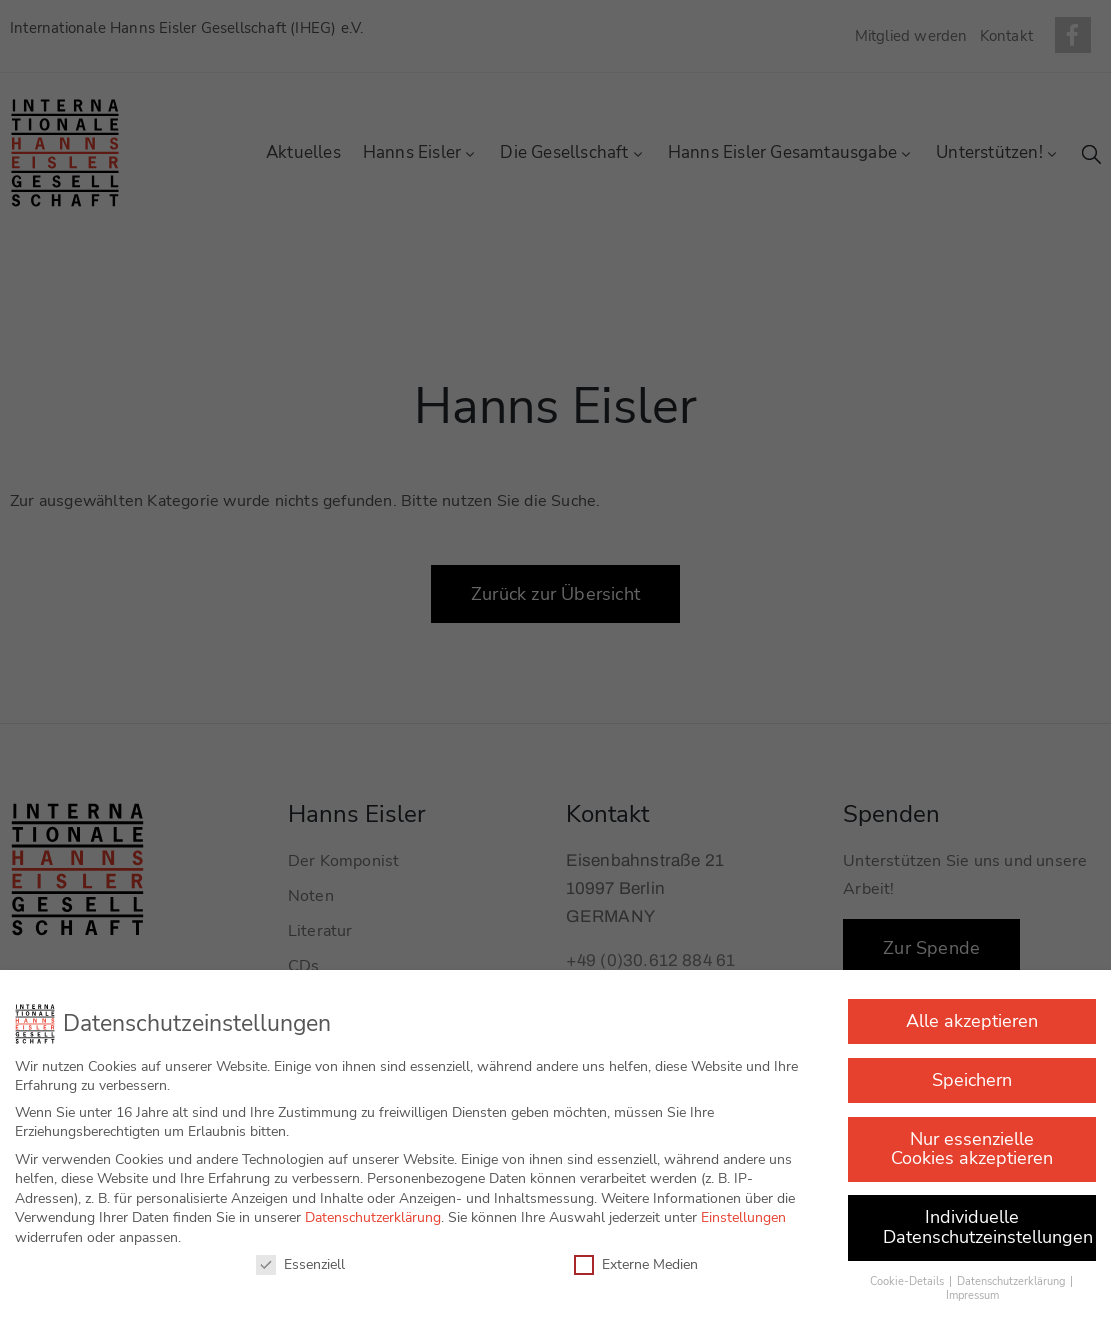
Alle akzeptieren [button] (972, 1009)
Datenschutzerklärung (373, 1205)
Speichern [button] (972, 1068)
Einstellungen (743, 1205)
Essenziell (300, 1252)
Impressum (972, 1283)
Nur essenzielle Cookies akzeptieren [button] (972, 1137)
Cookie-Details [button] (908, 1269)
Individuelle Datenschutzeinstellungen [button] (988, 1215)
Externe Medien (636, 1252)
